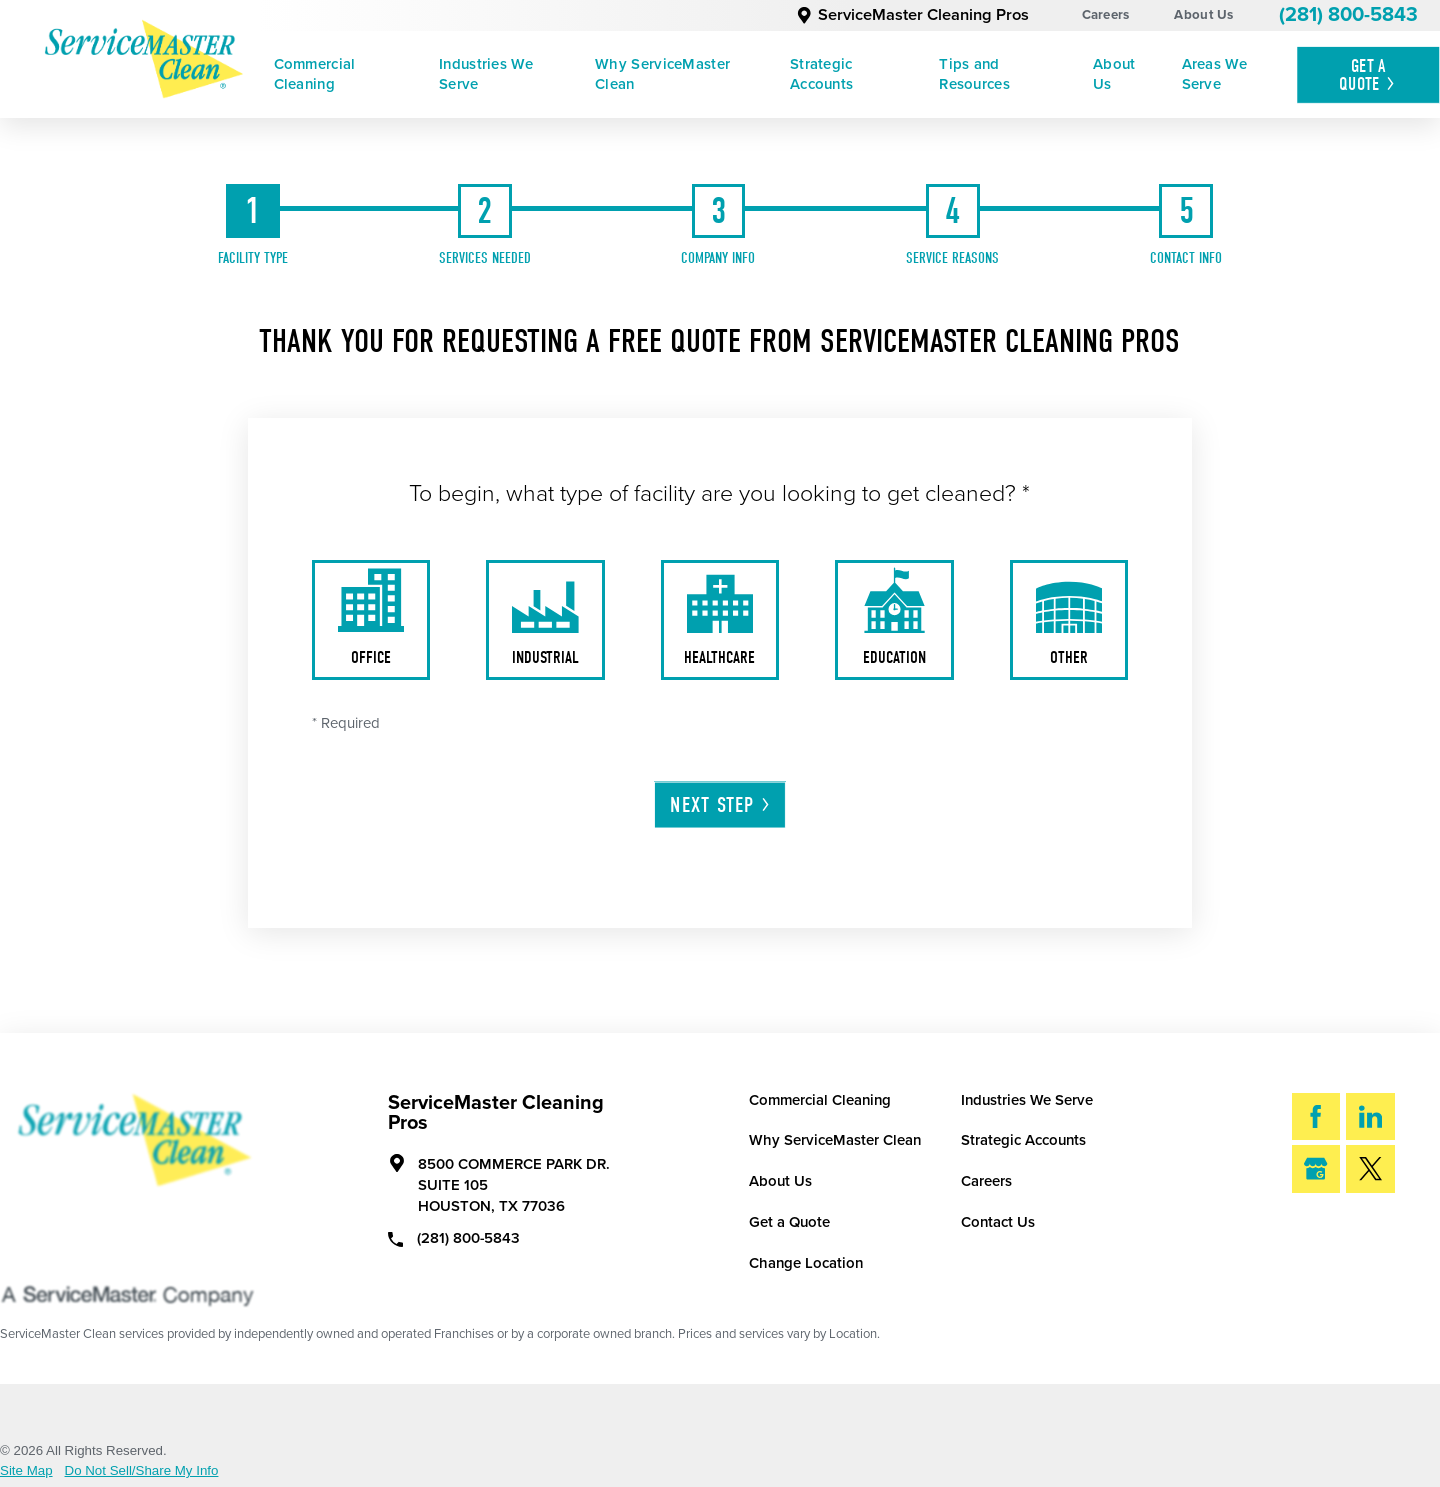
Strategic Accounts (821, 74)
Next (721, 805)
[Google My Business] (1316, 1168)
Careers (1106, 15)
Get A (1368, 75)
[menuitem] (342, 75)
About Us (1203, 15)
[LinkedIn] (1370, 1116)
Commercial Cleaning (315, 74)
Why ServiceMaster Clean (662, 74)
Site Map (26, 1470)
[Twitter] (1370, 1168)
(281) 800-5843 (1348, 15)
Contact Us (998, 1222)
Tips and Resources (974, 74)
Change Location (806, 1263)
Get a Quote (789, 1222)
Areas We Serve (1214, 74)
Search (1353, 1235)
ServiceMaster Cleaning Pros (912, 15)
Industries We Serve (486, 74)
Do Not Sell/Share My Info (142, 1470)
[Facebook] (1316, 1116)
